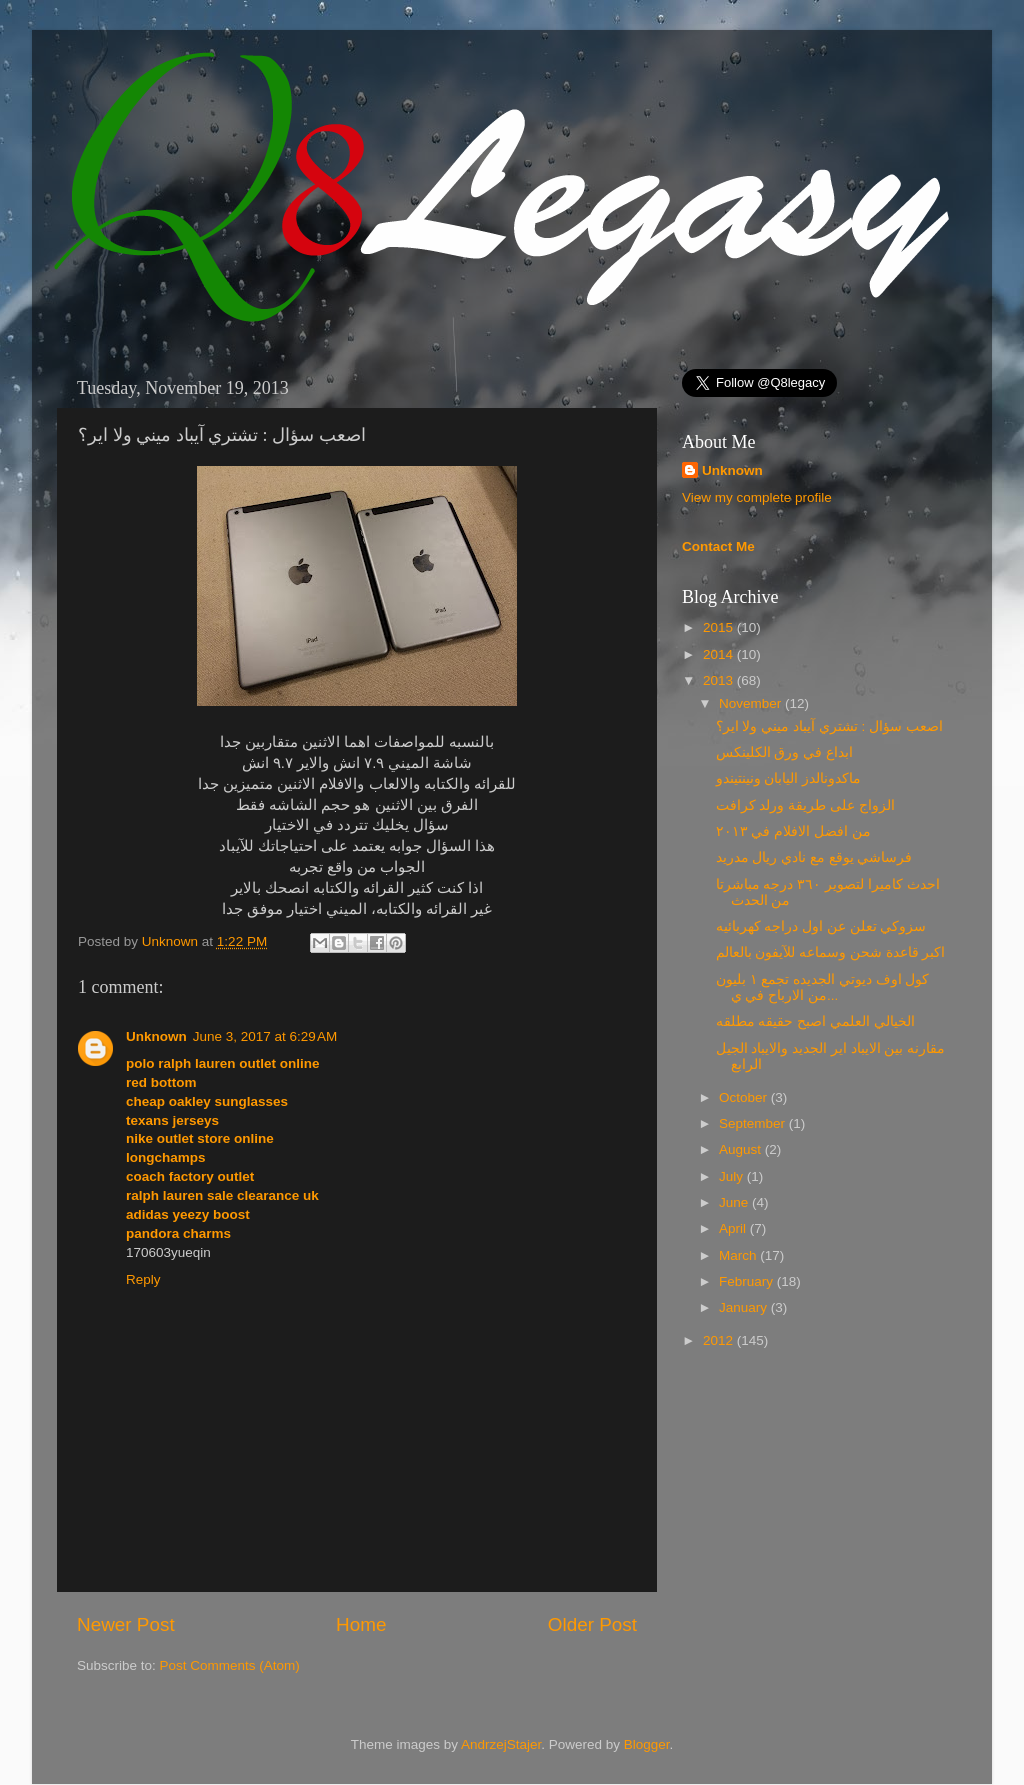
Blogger (647, 1744)
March (739, 1255)
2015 (720, 627)
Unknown (172, 941)
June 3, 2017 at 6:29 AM (265, 1036)
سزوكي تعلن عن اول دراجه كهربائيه (821, 926)
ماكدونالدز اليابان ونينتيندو (789, 778)
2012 (720, 1340)
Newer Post (126, 1624)
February (748, 1281)
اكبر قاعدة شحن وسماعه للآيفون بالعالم (831, 952)
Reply (143, 1279)
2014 (720, 654)
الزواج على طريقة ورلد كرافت (805, 805)
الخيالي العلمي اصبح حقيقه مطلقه (815, 1021)
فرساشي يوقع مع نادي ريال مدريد (814, 857)
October (745, 1097)
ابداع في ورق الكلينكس (784, 752)
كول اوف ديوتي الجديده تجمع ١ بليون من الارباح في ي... (823, 987)
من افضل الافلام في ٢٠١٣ (793, 831)
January (745, 1307)
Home (361, 1624)
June (735, 1202)
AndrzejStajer (501, 1744)
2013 (720, 680)
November (752, 703)
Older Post (592, 1624)
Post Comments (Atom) (230, 1665)
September (754, 1123)
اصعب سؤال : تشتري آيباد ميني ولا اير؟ (829, 726)
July (733, 1176)
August (742, 1149)
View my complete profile (757, 497)
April (734, 1228)
